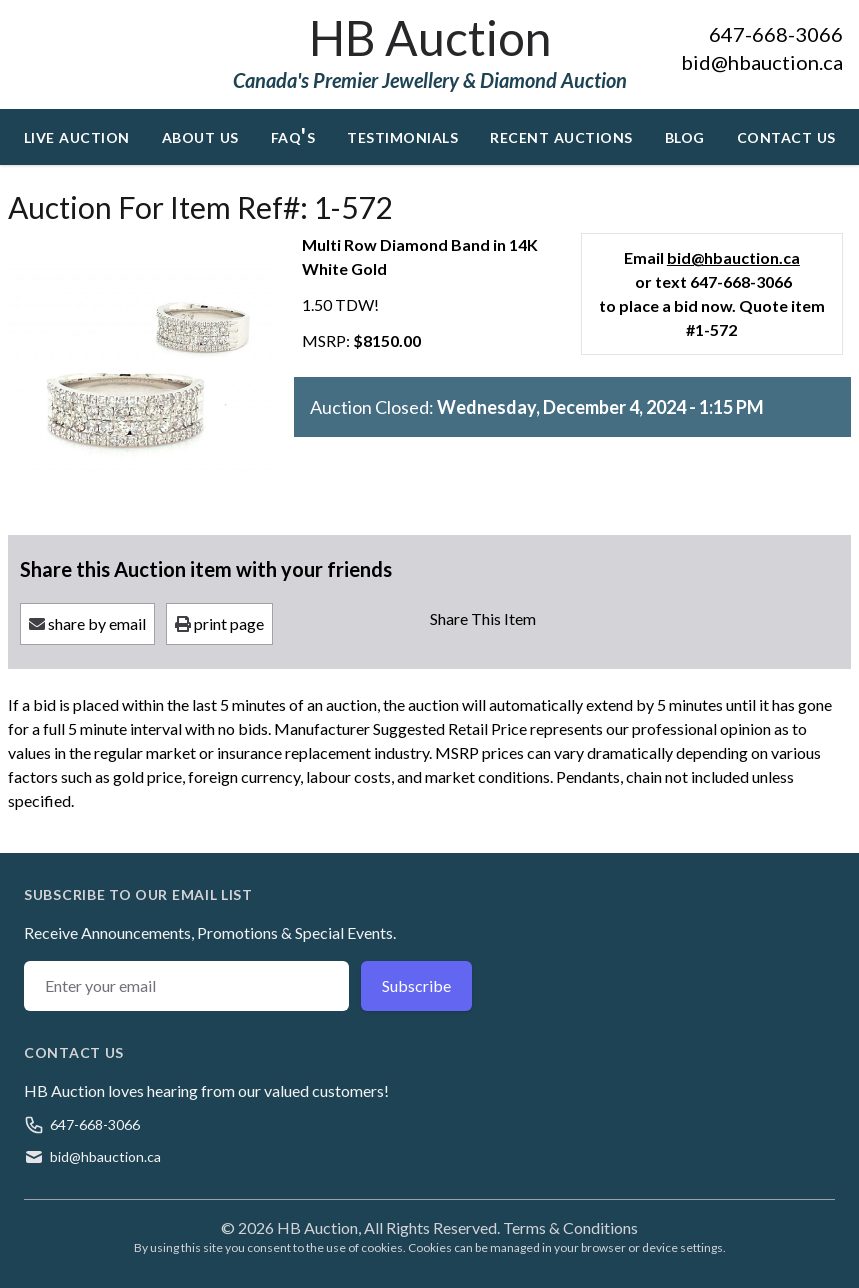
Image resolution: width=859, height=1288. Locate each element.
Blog (685, 135)
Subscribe (416, 985)
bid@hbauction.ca (762, 62)
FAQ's (293, 135)
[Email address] (186, 986)
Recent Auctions (561, 135)
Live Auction (77, 135)
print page (219, 623)
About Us (200, 135)
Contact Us (786, 135)
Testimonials (402, 135)
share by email (87, 623)
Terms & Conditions (570, 1227)
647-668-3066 (776, 34)
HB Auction (430, 37)
